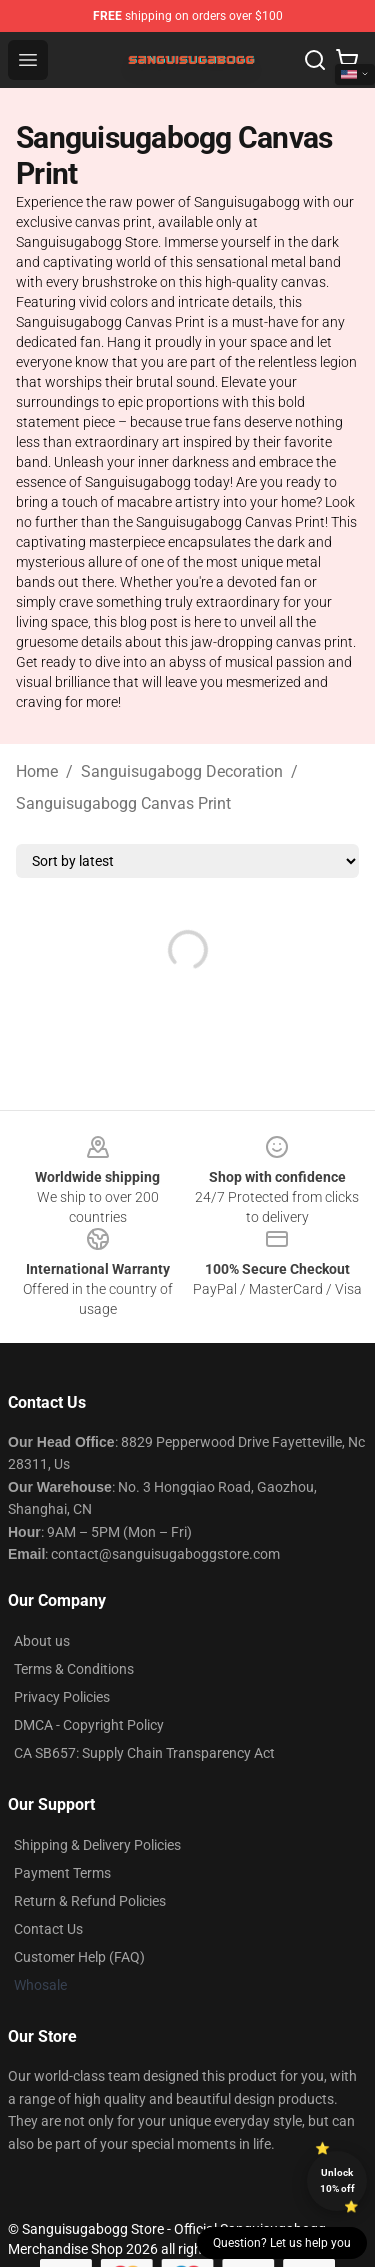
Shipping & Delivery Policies (97, 1845)
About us (42, 1641)
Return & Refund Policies (90, 1901)
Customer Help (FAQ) (79, 1957)
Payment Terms (62, 1873)
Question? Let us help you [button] (282, 2243)
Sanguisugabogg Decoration (182, 771)
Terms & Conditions (74, 1669)
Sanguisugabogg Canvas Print (123, 803)
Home (37, 771)
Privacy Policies (62, 1697)
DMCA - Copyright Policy (89, 1725)
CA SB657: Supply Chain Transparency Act (144, 1753)
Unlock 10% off (337, 2180)
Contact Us (48, 1929)
